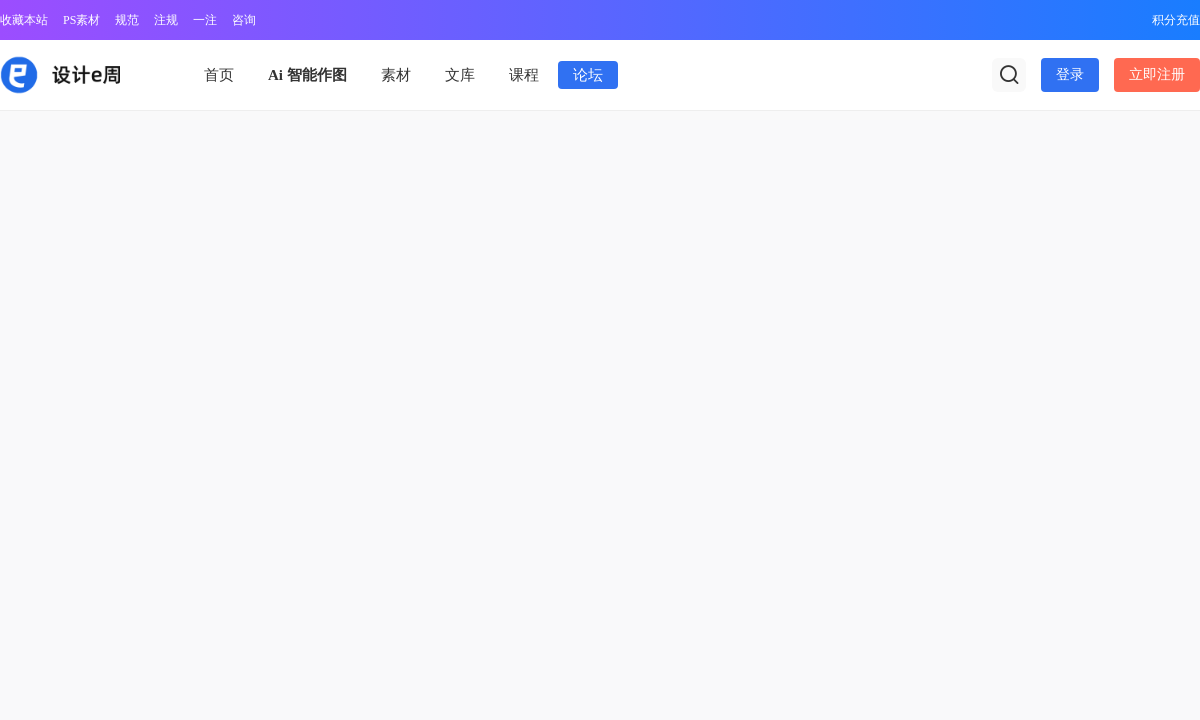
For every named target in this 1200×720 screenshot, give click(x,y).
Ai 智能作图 (307, 75)
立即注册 (1157, 74)
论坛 (588, 75)
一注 (205, 20)
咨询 (244, 20)
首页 (219, 75)
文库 (460, 75)
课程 (524, 75)
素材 (396, 75)
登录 (1070, 74)
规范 (127, 20)
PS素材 (81, 20)
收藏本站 (24, 20)
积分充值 (1176, 20)
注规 (166, 20)
